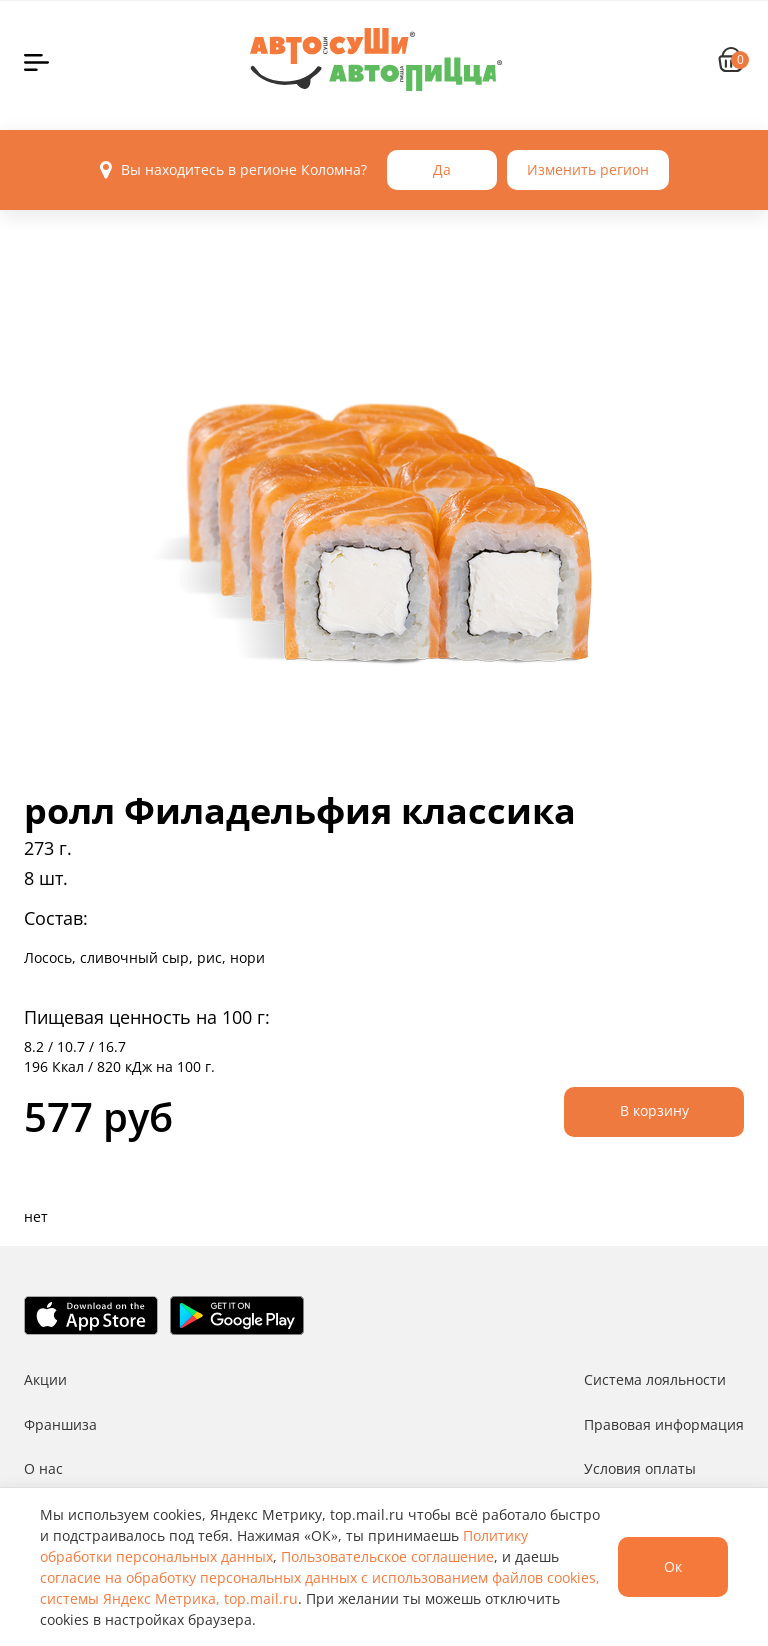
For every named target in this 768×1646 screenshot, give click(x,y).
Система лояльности (655, 1379)
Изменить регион (588, 169)
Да (442, 169)
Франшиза (60, 1424)
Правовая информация (664, 1424)
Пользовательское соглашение (387, 1556)
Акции (45, 1379)
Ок (673, 1566)
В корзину (654, 1110)
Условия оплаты (640, 1468)
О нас (43, 1468)
